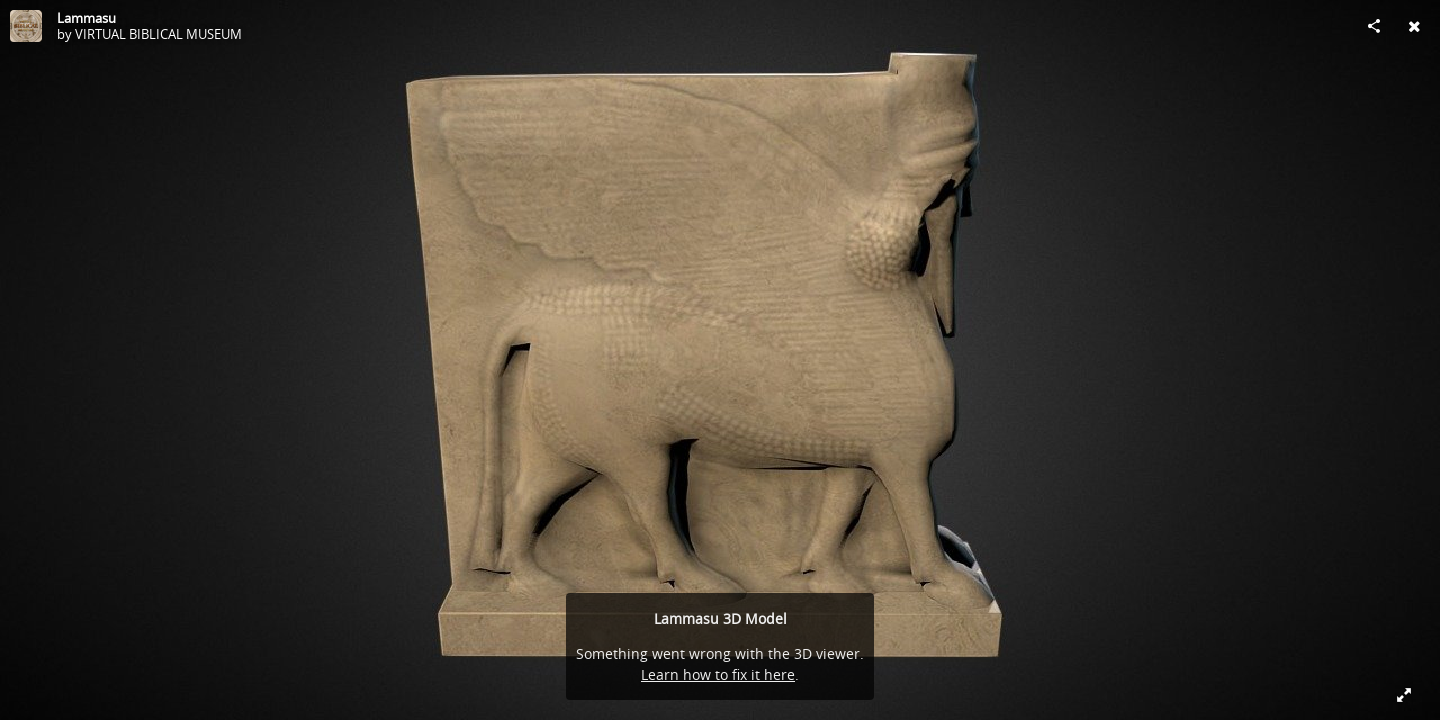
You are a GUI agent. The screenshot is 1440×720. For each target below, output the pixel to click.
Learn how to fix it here (718, 674)
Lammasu (86, 18)
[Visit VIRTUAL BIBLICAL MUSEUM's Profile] (26, 26)
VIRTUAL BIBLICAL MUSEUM (158, 34)
